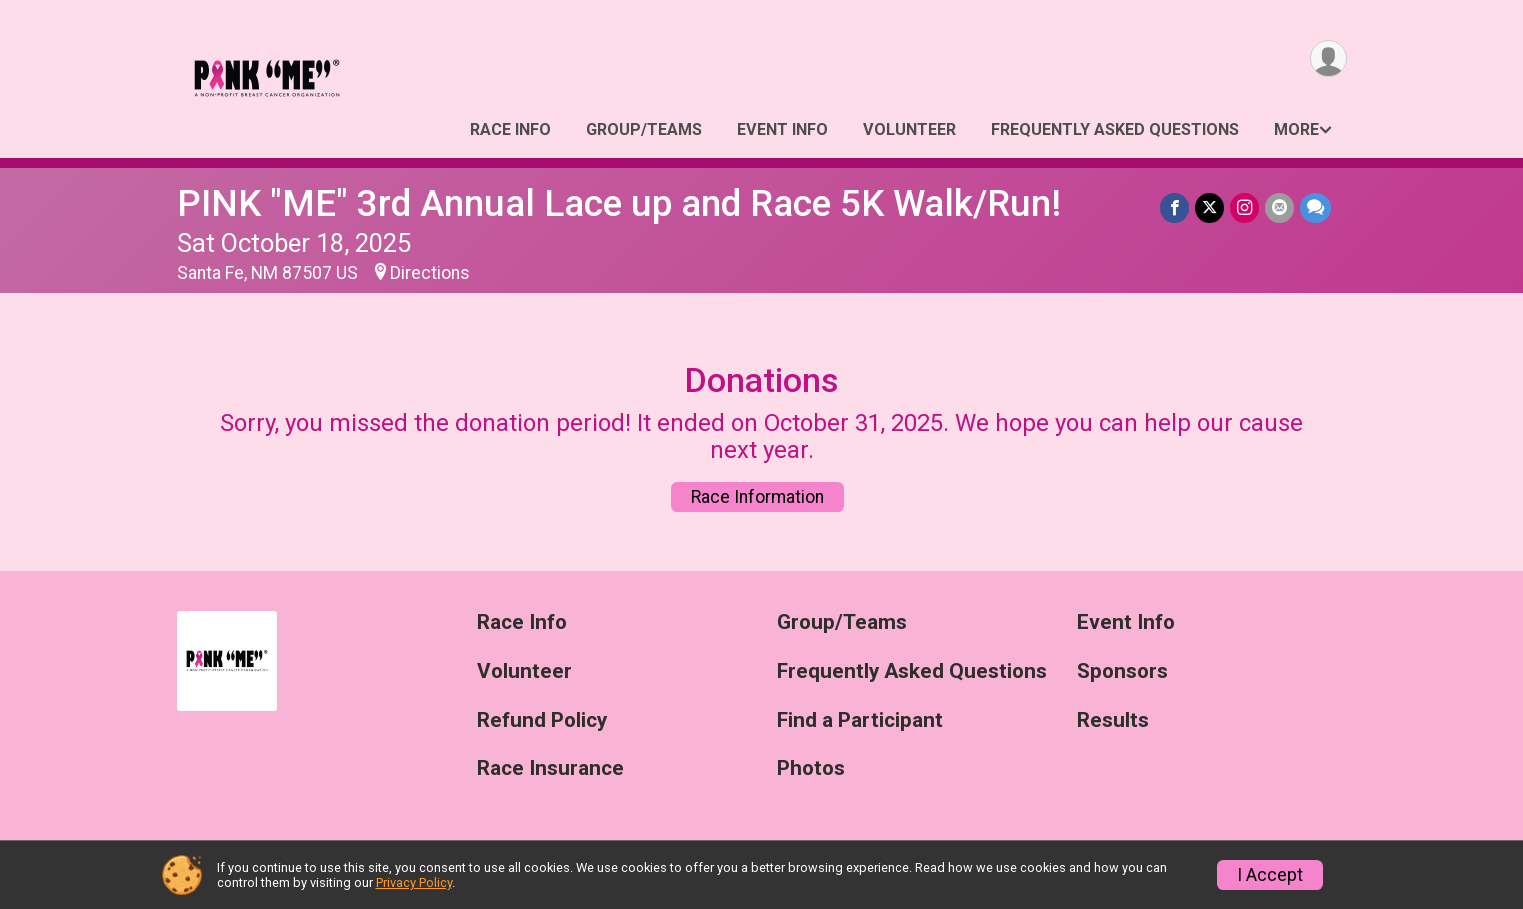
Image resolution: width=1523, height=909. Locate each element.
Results (1113, 720)
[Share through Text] (1315, 207)
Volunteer (909, 129)
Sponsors (1122, 671)
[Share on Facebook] (1174, 207)
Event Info (782, 129)
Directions (430, 273)
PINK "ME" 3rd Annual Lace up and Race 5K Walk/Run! (619, 203)
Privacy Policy (414, 882)
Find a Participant (860, 720)
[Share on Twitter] (1209, 207)
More (1296, 129)
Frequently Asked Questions (1115, 129)
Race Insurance (550, 768)
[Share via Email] (1279, 207)
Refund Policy (542, 720)
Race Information (757, 497)
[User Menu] (1328, 58)
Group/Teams (644, 129)
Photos (811, 768)
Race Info (510, 129)
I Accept (1270, 875)
